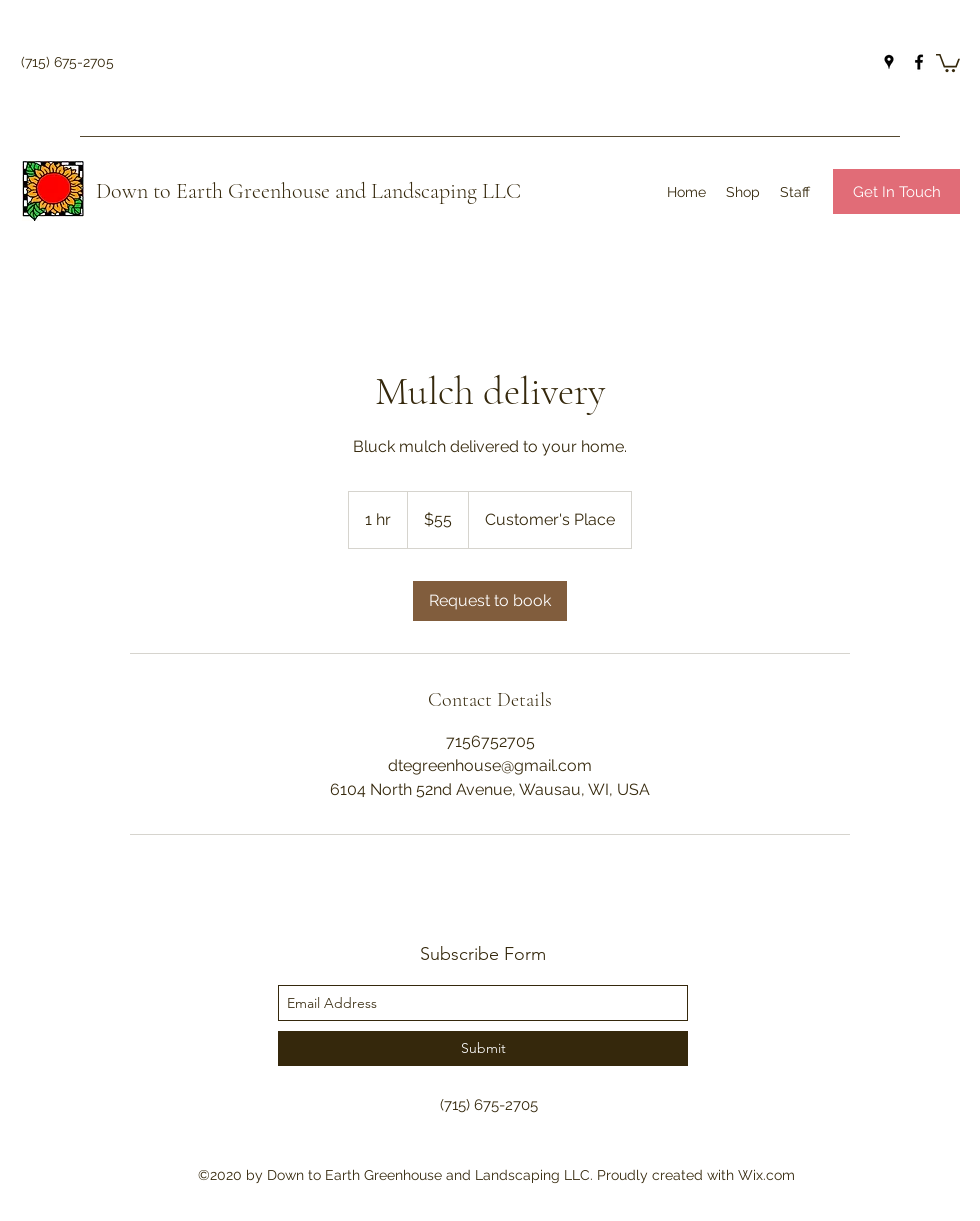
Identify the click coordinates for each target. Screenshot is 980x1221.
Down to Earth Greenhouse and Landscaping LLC (308, 191)
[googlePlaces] (889, 62)
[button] (948, 62)
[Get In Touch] (896, 191)
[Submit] (483, 1048)
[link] (490, 601)
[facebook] (919, 62)
